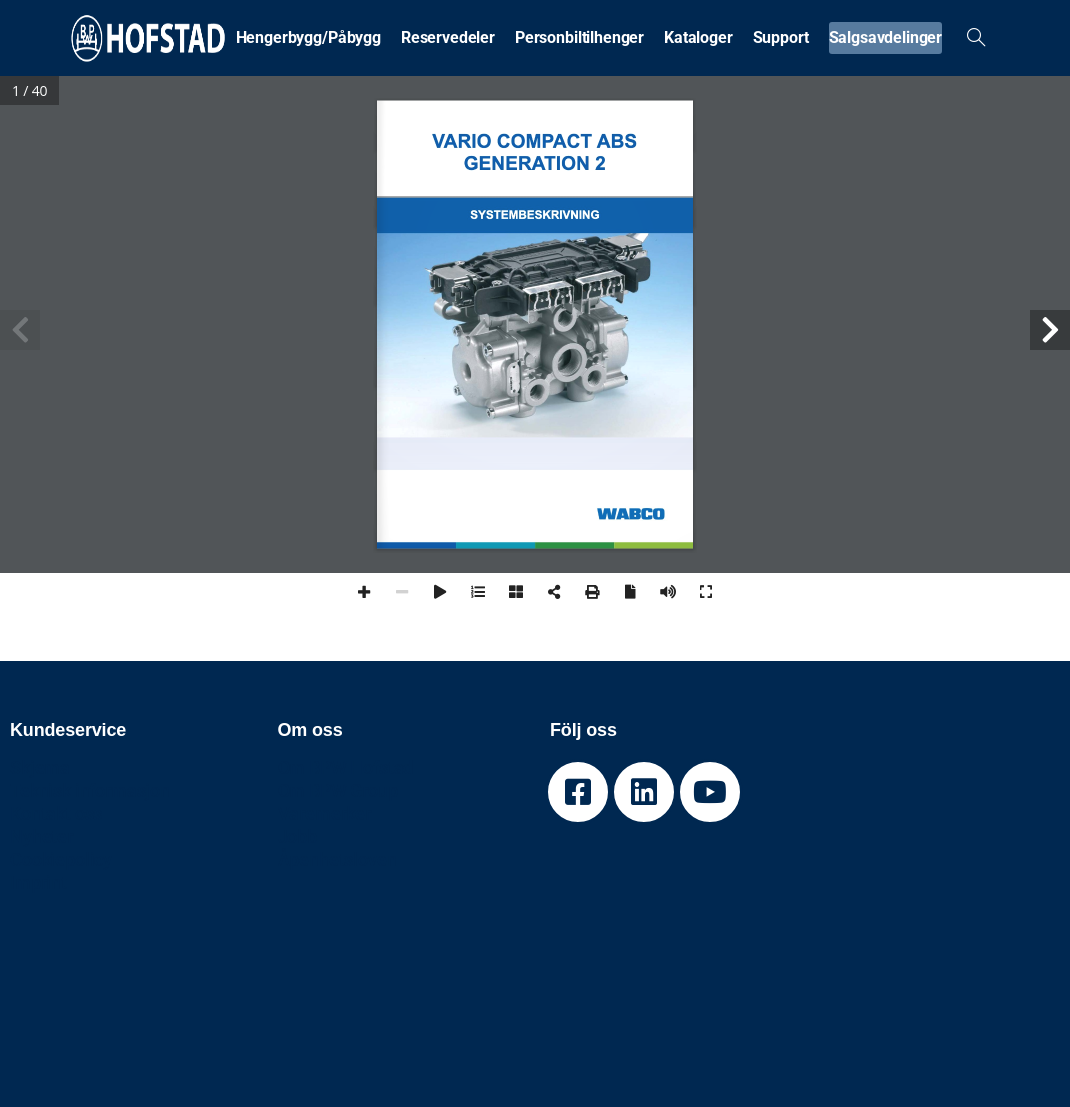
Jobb (297, 836)
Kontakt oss (56, 813)
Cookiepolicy (61, 859)
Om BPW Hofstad (346, 767)
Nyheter (41, 836)
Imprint (38, 882)
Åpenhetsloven (337, 859)
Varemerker (324, 813)
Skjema (40, 767)
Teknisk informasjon (90, 790)
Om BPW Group (338, 790)
